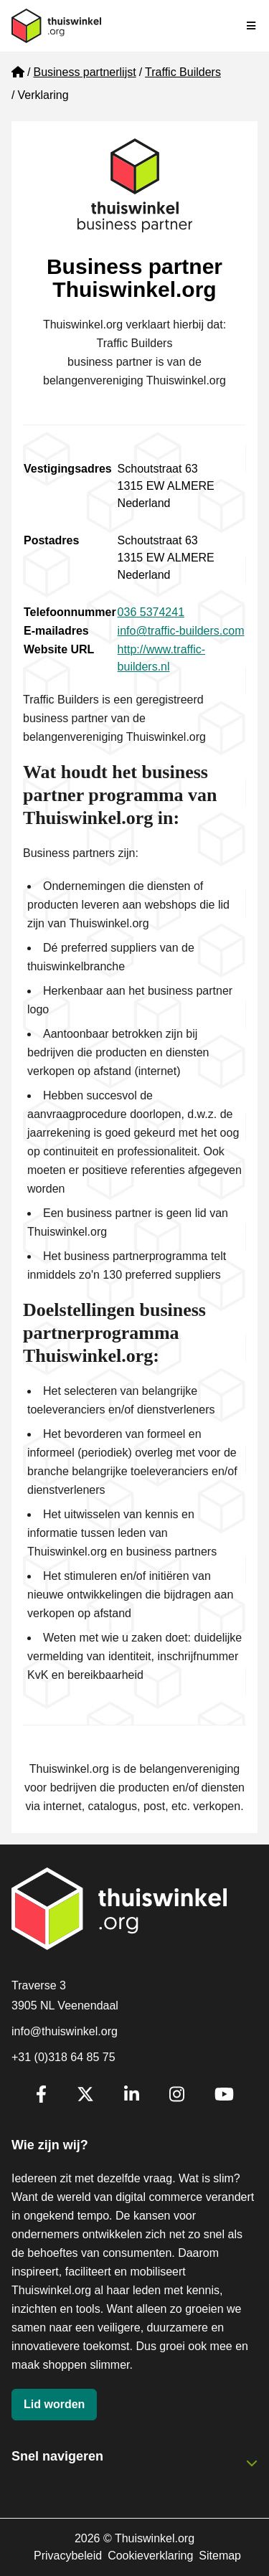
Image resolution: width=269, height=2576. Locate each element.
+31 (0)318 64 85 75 (63, 2057)
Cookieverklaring (150, 2555)
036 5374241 (151, 612)
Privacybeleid (68, 2555)
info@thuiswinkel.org (64, 2031)
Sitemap (220, 2555)
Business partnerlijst (84, 72)
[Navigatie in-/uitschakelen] (251, 26)
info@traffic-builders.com (181, 631)
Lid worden (54, 2404)
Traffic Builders (183, 72)
